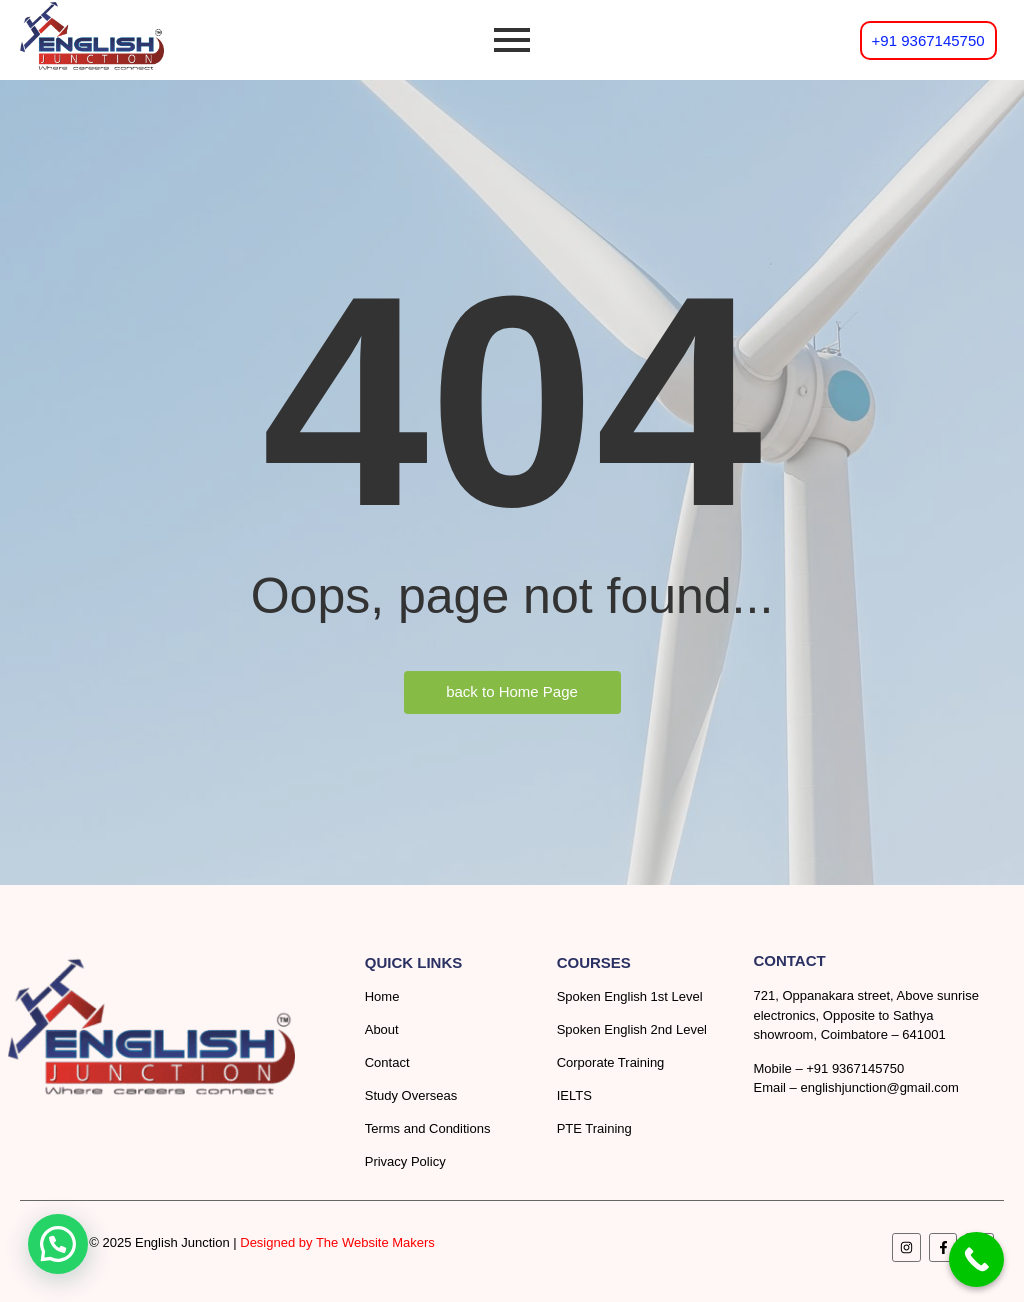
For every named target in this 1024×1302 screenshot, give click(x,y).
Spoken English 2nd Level (632, 1029)
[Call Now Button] (976, 1259)
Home (382, 996)
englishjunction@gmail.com (879, 1087)
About (382, 1029)
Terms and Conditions (428, 1128)
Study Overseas (411, 1095)
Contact (387, 1062)
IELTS (574, 1095)
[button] (58, 1244)
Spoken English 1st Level (630, 996)
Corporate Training (611, 1062)
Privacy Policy (405, 1161)
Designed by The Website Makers (337, 1242)
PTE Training (594, 1128)
